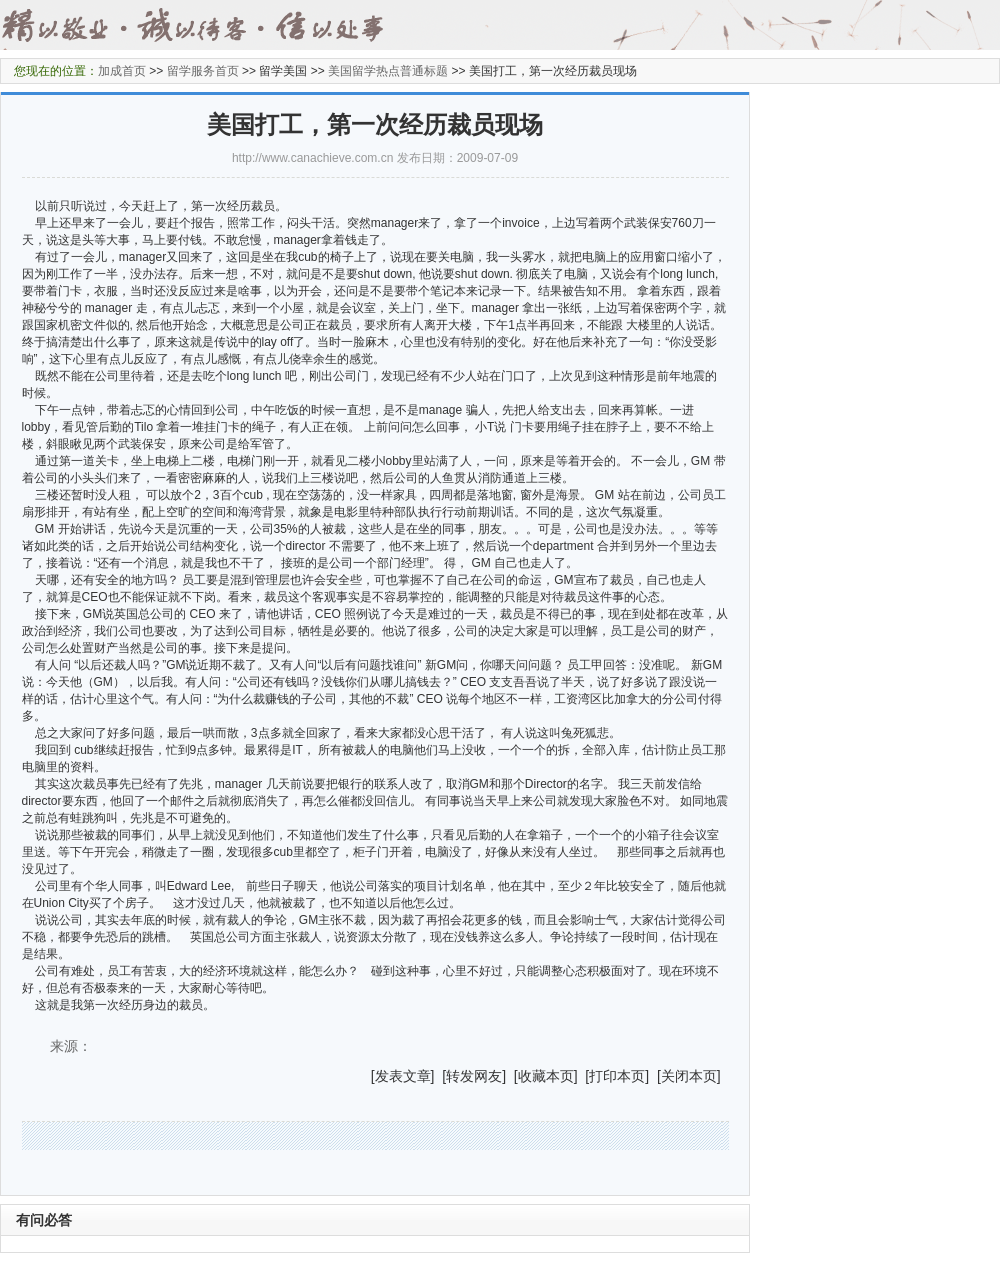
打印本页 (617, 1076)
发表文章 (403, 1076)
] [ (439, 1076)
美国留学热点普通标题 (388, 71)
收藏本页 (546, 1076)
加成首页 (122, 71)
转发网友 (474, 1076)
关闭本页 (689, 1076)
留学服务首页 (203, 71)
